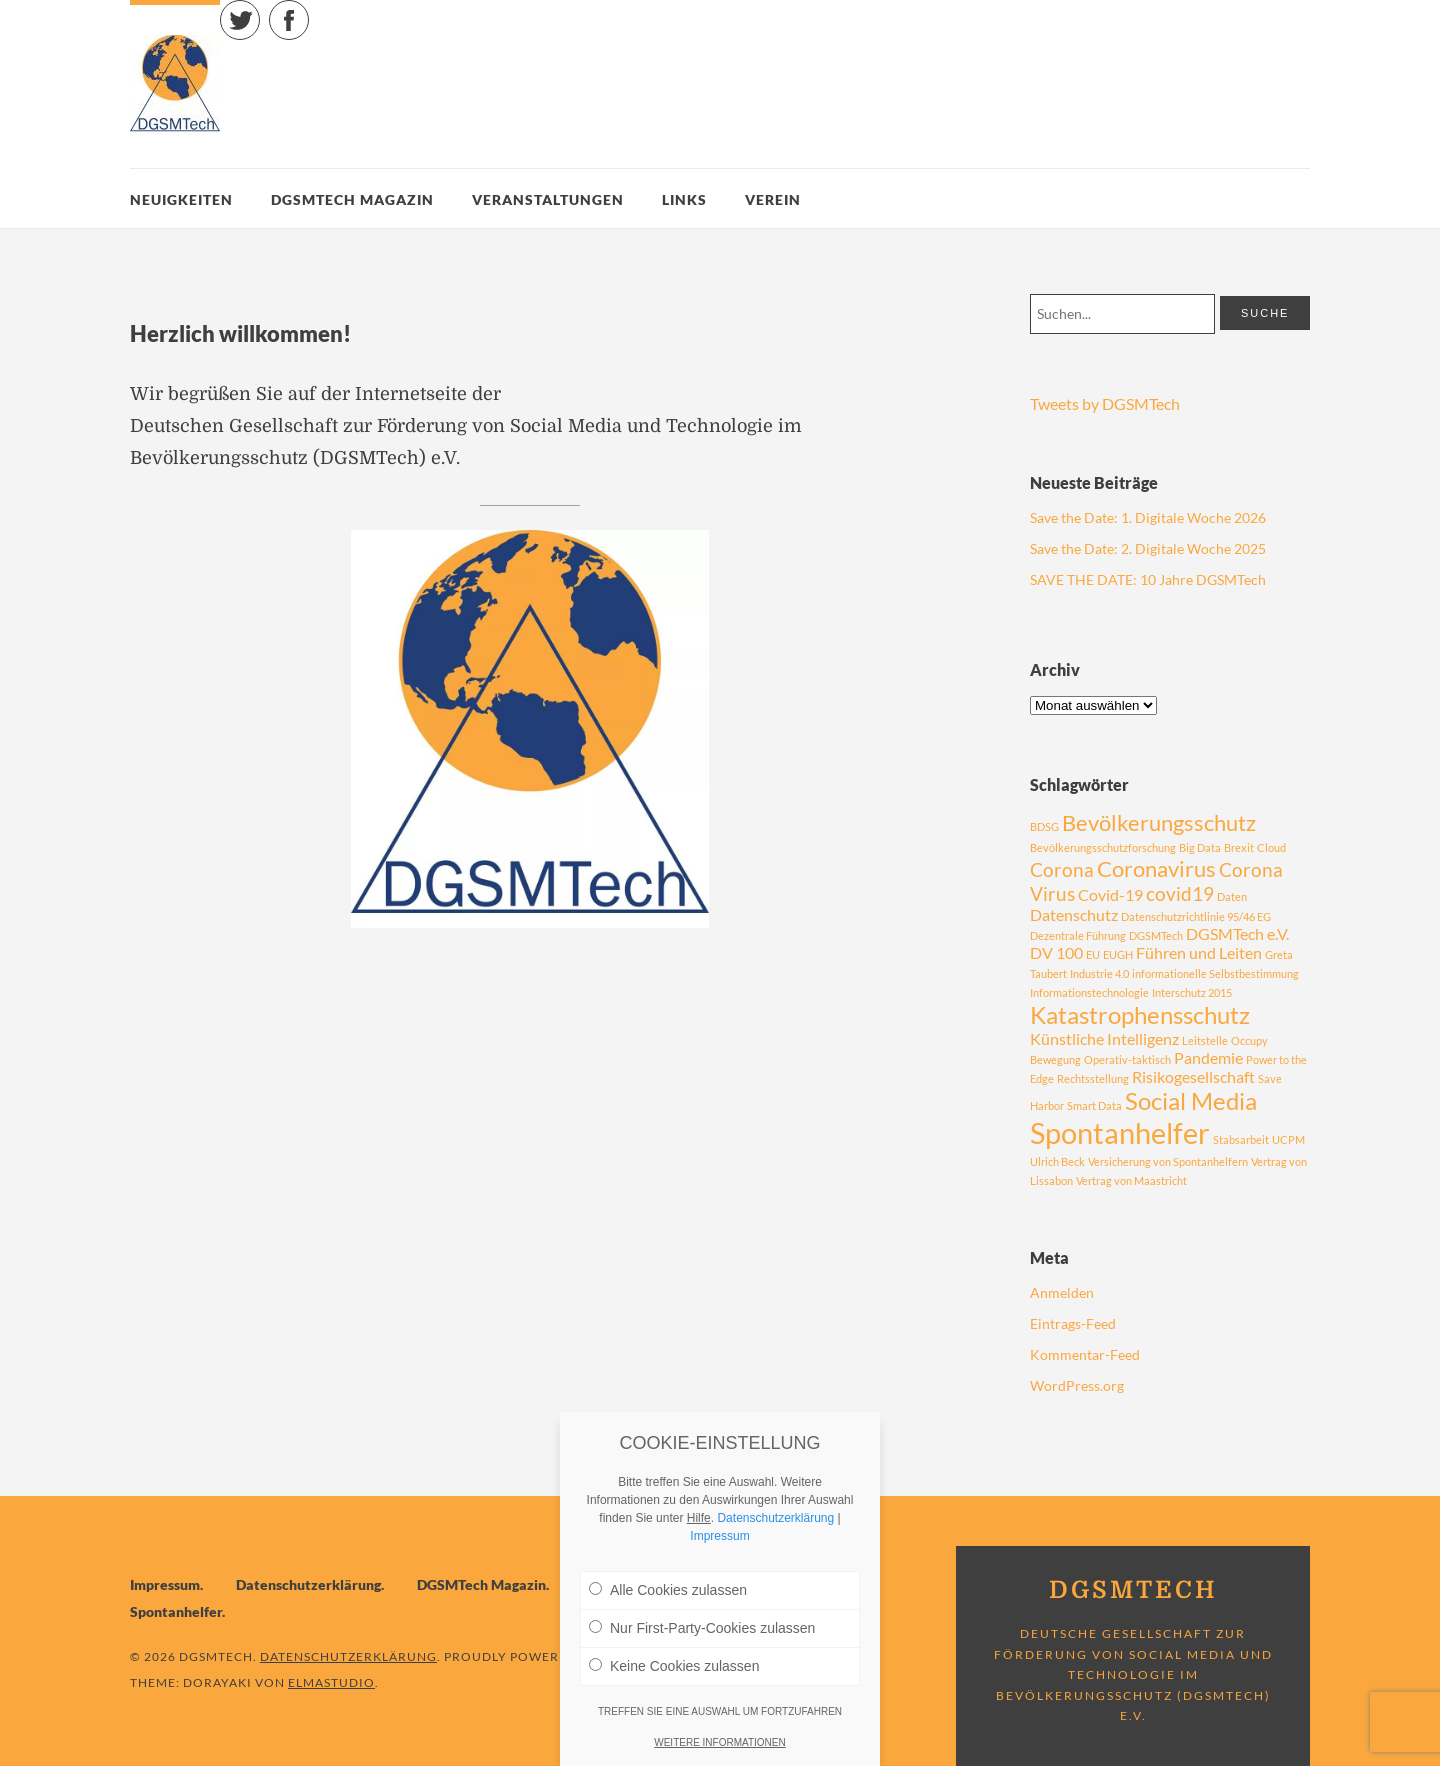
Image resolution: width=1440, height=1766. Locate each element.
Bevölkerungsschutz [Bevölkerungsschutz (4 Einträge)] (1159, 822)
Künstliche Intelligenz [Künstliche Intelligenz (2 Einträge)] (1104, 1038)
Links (684, 199)
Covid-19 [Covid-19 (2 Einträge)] (1110, 894)
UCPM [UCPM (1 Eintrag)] (1288, 1139)
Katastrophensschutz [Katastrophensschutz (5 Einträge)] (1140, 1014)
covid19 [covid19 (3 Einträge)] (1180, 893)
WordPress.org (1077, 1385)
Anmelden (1062, 1292)
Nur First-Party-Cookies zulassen (702, 1628)
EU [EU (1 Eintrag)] (1093, 954)
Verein (773, 199)
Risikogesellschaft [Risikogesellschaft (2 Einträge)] (1193, 1076)
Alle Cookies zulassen (668, 1590)
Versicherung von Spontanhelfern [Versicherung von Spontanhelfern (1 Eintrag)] (1168, 1161)
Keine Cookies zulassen (674, 1666)
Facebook (308, 10)
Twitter (259, 10)
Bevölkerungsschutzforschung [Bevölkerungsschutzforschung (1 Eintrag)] (1103, 847)
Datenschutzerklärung (308, 1584)
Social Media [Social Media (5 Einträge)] (1191, 1100)
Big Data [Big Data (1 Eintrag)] (1200, 847)
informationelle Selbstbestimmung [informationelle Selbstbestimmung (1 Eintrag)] (1215, 973)
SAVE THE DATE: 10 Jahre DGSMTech (1148, 579)
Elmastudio (331, 1682)
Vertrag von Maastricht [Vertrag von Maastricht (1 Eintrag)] (1131, 1180)
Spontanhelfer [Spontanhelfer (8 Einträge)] (1120, 1132)
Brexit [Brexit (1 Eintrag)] (1239, 847)
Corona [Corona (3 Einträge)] (1062, 869)
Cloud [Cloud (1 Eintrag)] (1271, 847)
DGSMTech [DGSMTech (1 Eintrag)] (1156, 935)
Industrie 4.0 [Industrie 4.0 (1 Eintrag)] (1099, 973)
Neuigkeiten (181, 199)
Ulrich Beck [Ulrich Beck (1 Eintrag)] (1057, 1161)
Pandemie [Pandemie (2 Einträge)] (1208, 1057)
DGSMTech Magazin (352, 199)
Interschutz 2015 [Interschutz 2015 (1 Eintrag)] (1192, 992)
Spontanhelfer (176, 1611)
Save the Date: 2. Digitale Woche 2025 (1148, 548)
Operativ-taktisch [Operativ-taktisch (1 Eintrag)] (1127, 1059)
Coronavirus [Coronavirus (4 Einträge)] (1156, 868)
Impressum (165, 1584)
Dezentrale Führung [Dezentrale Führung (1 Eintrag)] (1078, 935)
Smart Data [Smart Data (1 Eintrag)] (1094, 1105)
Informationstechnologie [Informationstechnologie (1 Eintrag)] (1089, 992)
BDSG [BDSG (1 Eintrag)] (1044, 826)
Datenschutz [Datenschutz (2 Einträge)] (1074, 914)
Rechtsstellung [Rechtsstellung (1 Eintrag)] (1093, 1078)
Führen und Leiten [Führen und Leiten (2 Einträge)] (1199, 952)
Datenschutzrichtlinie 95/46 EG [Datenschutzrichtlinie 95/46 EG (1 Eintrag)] (1196, 916)
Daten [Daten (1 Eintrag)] (1232, 896)
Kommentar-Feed (1085, 1354)
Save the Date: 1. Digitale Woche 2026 (1148, 517)
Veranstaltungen (548, 199)
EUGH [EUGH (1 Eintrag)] (1118, 954)
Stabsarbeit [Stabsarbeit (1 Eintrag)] (1241, 1139)
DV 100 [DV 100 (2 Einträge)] (1056, 952)
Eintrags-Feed (1073, 1323)
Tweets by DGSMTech (1105, 403)
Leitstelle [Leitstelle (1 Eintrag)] (1205, 1040)
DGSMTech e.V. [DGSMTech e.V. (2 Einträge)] (1237, 933)
